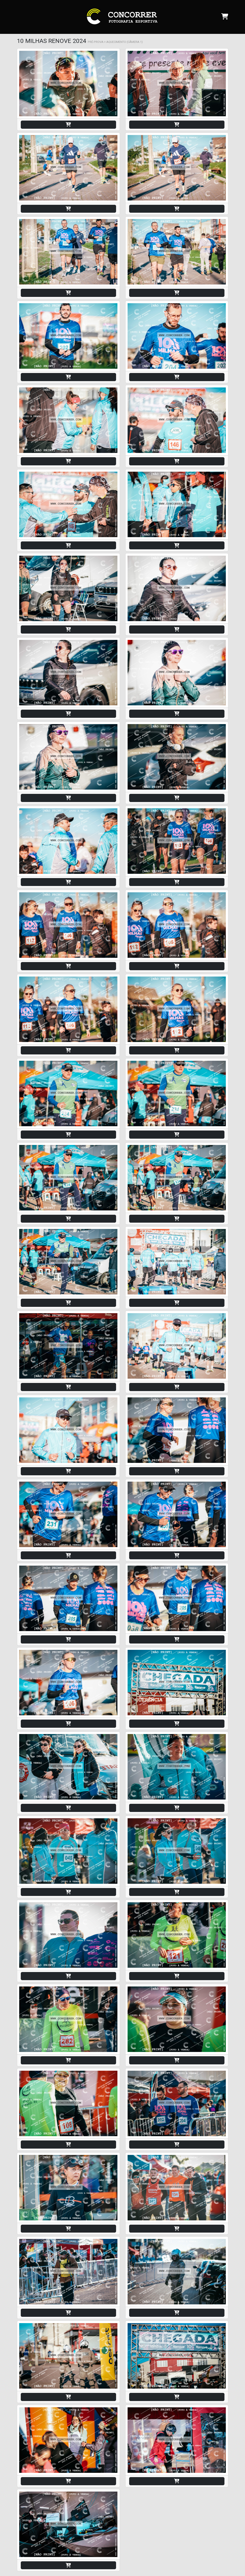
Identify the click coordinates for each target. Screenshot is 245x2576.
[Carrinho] (224, 18)
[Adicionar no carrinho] (68, 125)
